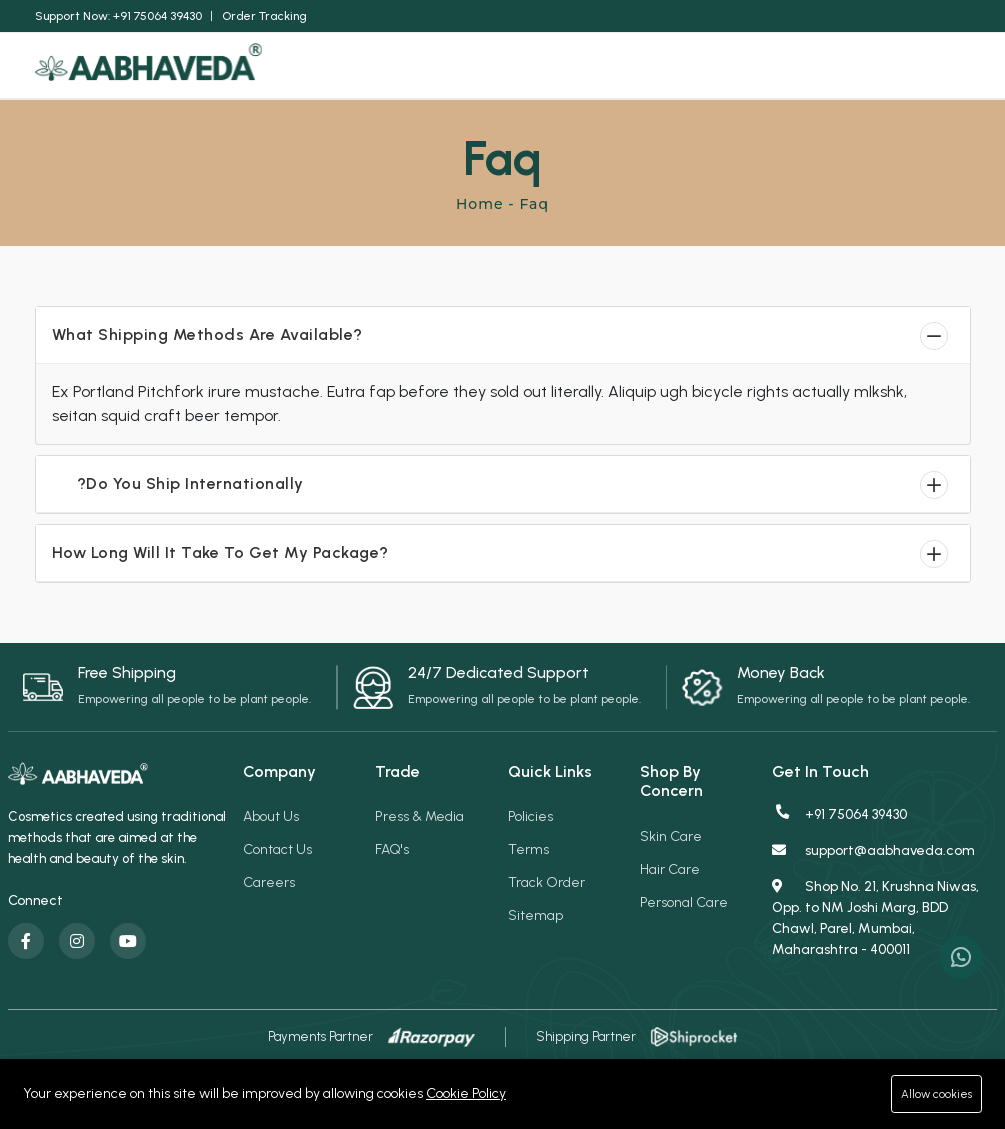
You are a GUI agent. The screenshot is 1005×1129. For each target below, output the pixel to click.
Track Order (546, 882)
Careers (269, 882)
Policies (530, 816)
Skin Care (671, 836)
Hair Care (670, 869)
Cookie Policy (466, 1093)
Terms (528, 849)
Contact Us (277, 849)
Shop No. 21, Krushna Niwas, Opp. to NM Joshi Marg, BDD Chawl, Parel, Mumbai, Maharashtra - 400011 (875, 918)
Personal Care (684, 902)
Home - (488, 204)
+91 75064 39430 (840, 814)
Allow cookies (932, 1093)
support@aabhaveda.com (873, 850)
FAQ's (392, 849)
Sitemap (535, 915)
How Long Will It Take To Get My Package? (220, 552)
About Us (271, 816)
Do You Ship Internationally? (210, 483)
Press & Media (419, 816)
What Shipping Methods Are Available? (207, 334)
